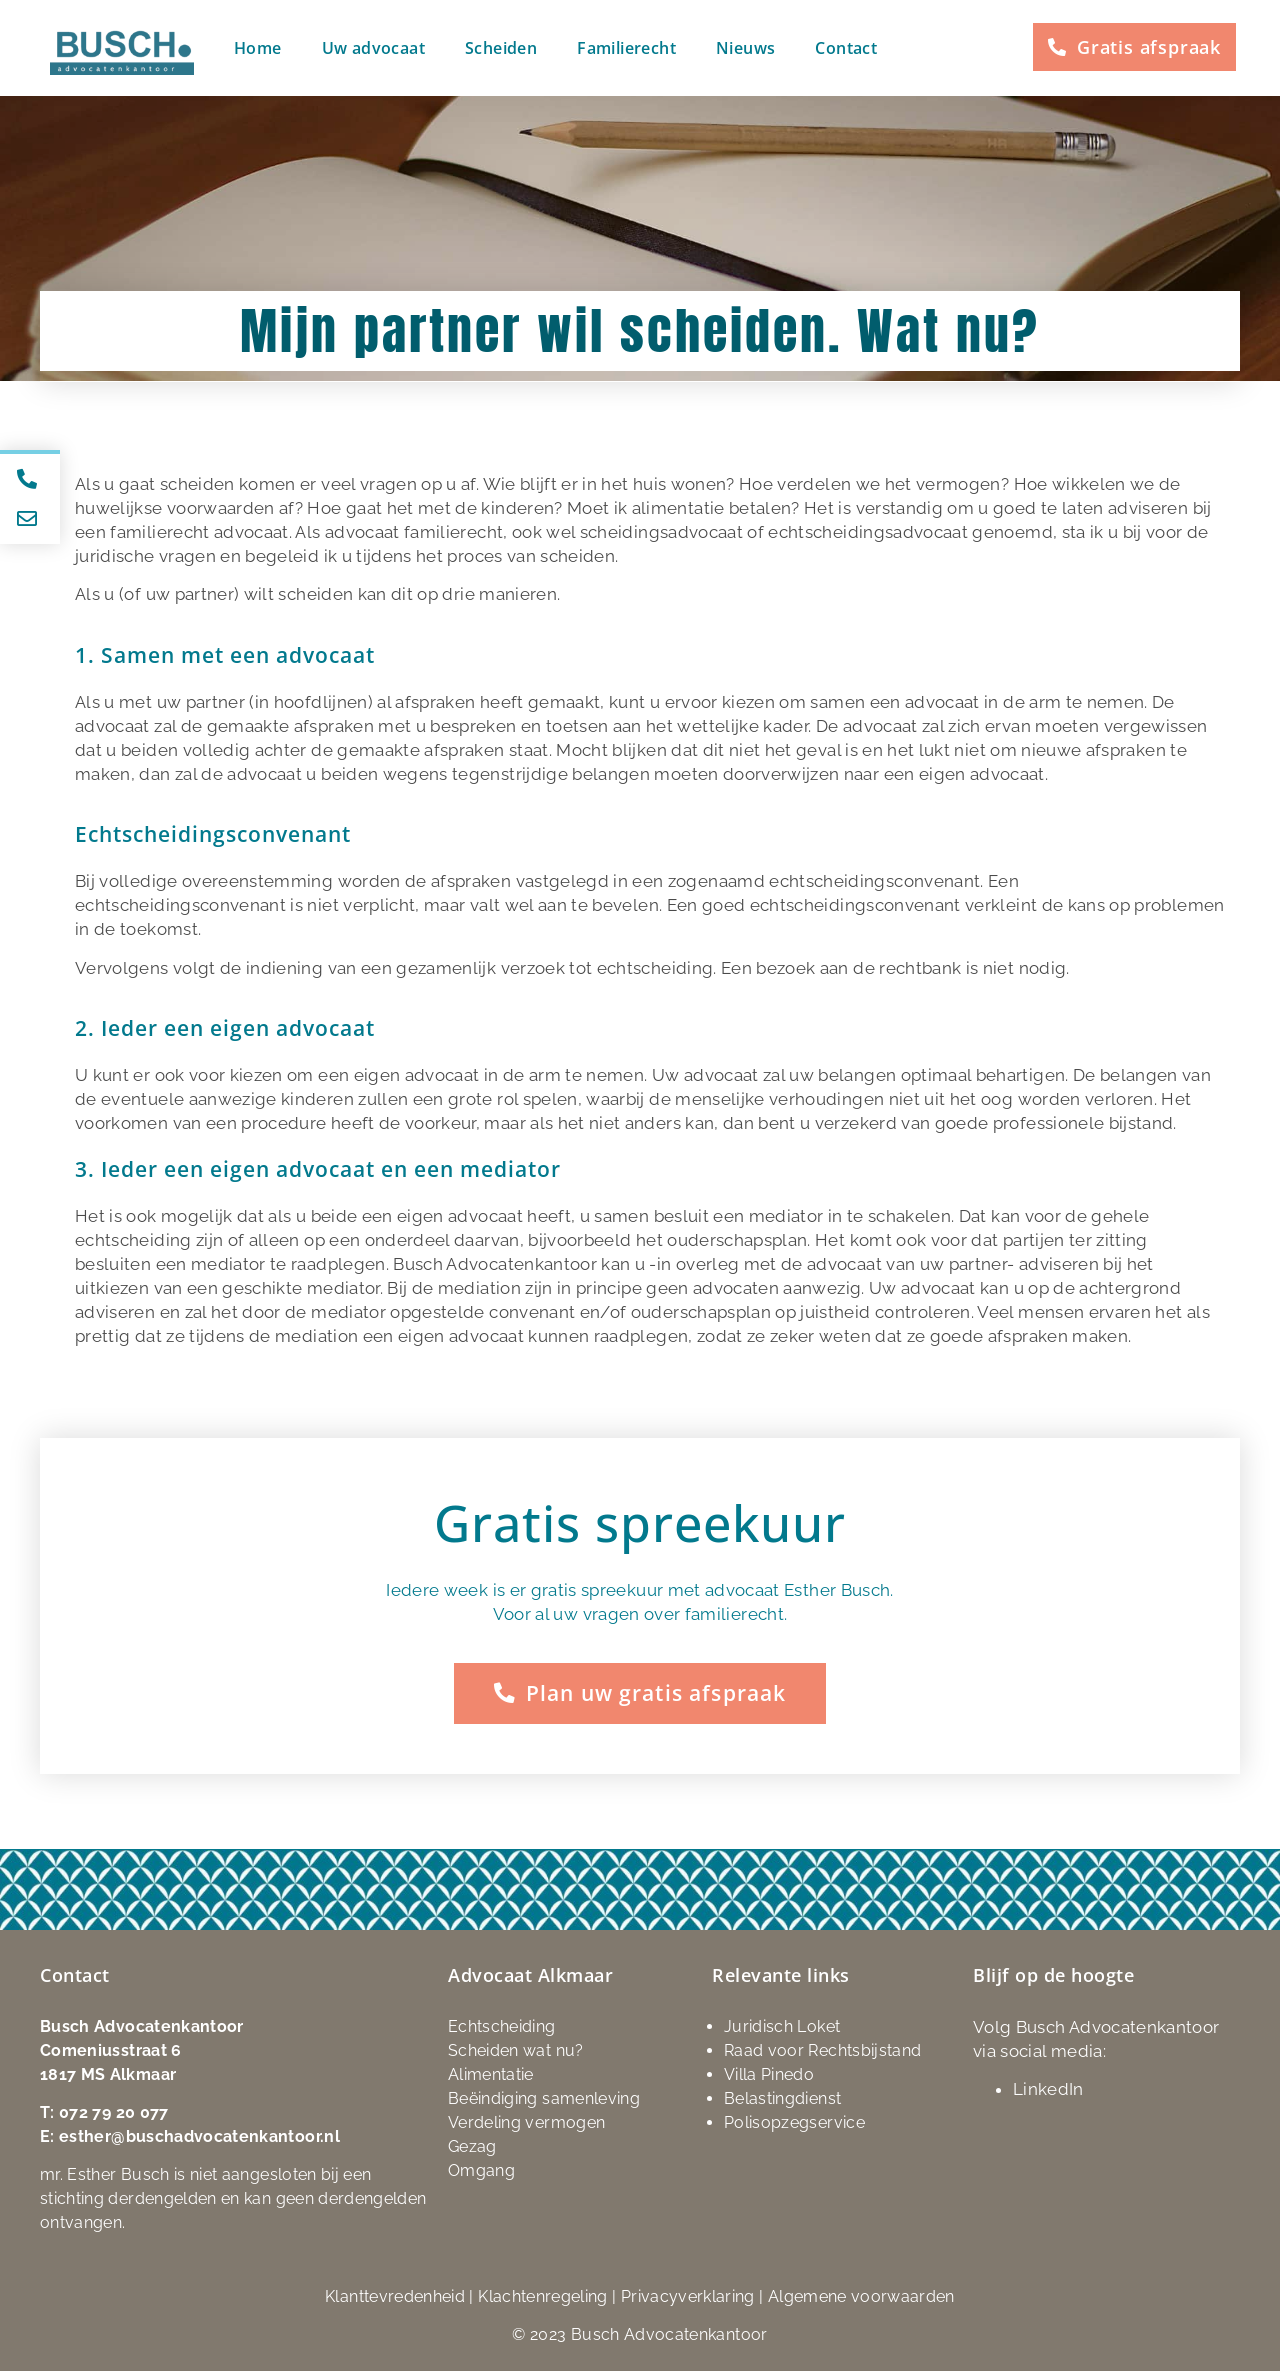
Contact (846, 48)
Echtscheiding (502, 2025)
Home (258, 48)
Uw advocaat (373, 48)
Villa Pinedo (769, 2073)
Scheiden (501, 48)
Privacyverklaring (688, 2295)
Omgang (481, 2169)
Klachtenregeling (543, 2295)
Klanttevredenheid (395, 2295)
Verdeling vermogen (526, 2121)
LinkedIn (1048, 2088)
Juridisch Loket (782, 2025)
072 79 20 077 (114, 2111)
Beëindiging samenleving (544, 2097)
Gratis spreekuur (640, 1523)
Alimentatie (491, 2073)
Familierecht (626, 48)
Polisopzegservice (794, 2121)
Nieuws (745, 48)
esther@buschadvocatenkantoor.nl (199, 2135)
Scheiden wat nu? (516, 2049)
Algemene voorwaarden (861, 2295)
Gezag (472, 2145)
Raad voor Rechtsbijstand (822, 2049)
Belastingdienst (782, 2097)
